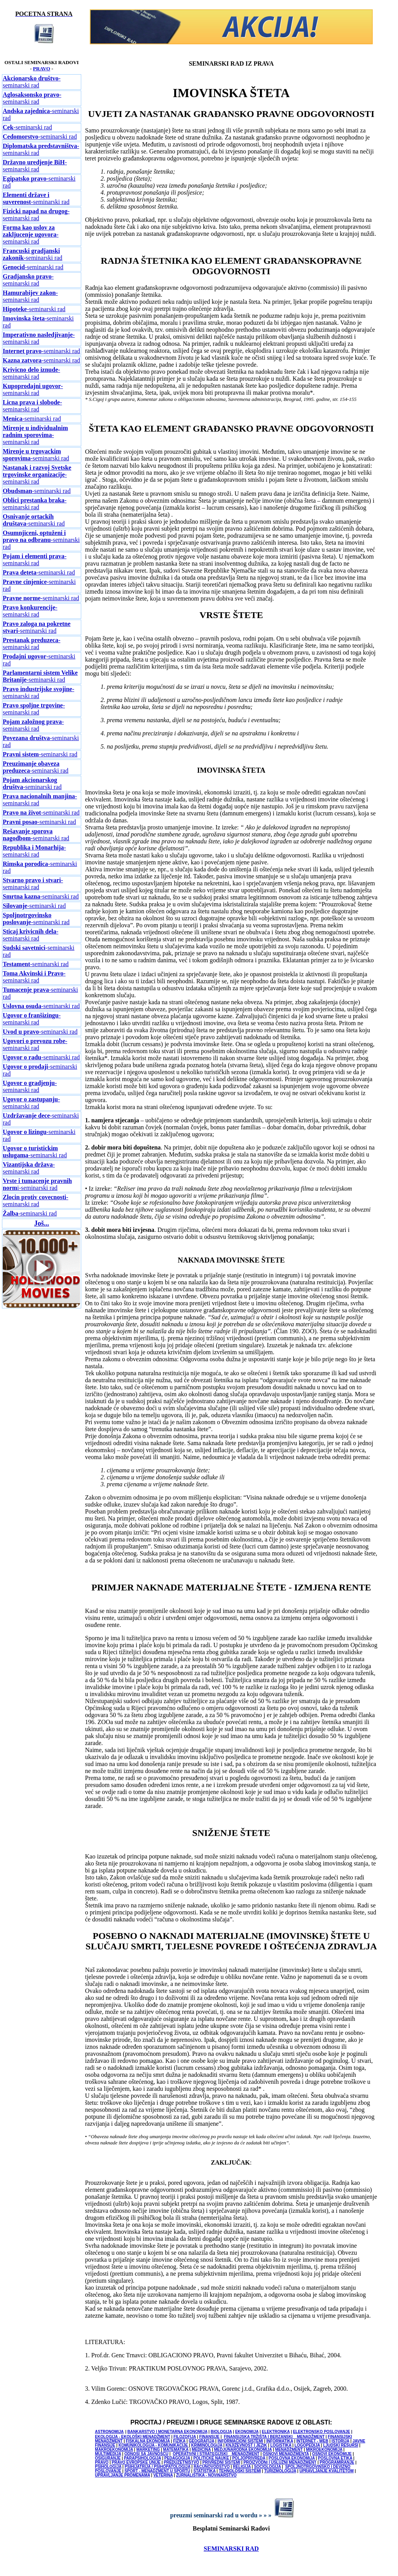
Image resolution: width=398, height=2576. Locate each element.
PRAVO (41, 68)
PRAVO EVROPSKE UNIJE (136, 2462)
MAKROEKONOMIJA (114, 2449)
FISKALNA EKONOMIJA (148, 2441)
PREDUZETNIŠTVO (181, 2462)
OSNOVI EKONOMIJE (332, 2454)
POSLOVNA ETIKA (335, 2458)
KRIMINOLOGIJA (206, 2445)
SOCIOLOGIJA (267, 2467)
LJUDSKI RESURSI (340, 2445)
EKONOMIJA (246, 2432)
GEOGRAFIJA (202, 2441)
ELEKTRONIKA (276, 2432)
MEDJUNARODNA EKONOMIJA (243, 2449)
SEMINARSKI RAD (231, 2548)
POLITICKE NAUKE (211, 2458)
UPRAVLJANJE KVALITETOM (326, 2471)
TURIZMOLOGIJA (280, 2471)
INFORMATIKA (279, 2441)
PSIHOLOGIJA (108, 2467)
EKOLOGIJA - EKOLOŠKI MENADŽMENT (132, 2437)
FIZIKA (179, 2441)
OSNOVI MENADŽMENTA (286, 2454)
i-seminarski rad (37, 1184)
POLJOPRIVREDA (248, 2458)
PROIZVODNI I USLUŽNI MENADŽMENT (279, 2462)
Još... (41, 1223)
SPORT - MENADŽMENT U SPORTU (157, 2471)
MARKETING (148, 2449)
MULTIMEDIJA (108, 2454)
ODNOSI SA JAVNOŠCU (146, 2454)
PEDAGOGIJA (177, 2458)
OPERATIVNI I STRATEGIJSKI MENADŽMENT (216, 2454)
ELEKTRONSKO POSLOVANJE (321, 2432)
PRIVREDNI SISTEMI (221, 2462)
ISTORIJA (340, 2441)
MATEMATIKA (176, 2449)
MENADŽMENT (289, 2449)
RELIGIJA (242, 2467)
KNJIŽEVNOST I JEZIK (246, 2445)
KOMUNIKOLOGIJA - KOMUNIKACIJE (154, 2445)
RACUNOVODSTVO (212, 2467)
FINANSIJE (209, 2437)
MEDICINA (201, 2449)
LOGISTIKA (280, 2445)
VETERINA (163, 2475)
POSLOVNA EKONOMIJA (292, 2458)
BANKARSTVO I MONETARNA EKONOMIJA (167, 2432)
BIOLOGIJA (221, 2432)
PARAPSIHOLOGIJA (142, 2458)
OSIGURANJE (107, 2458)
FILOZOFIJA (184, 2437)
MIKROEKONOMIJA (324, 2449)
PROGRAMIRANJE (337, 2462)
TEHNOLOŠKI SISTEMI (240, 2471)
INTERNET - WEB (312, 2441)
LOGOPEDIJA (307, 2445)
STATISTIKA (205, 2471)
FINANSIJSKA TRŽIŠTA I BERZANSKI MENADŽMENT (274, 2437)
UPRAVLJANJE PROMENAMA (122, 2475)
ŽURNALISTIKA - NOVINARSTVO (206, 2475)
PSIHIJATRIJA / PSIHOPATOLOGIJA (157, 2467)
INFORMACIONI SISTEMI (240, 2441)
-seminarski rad (32, 82)
